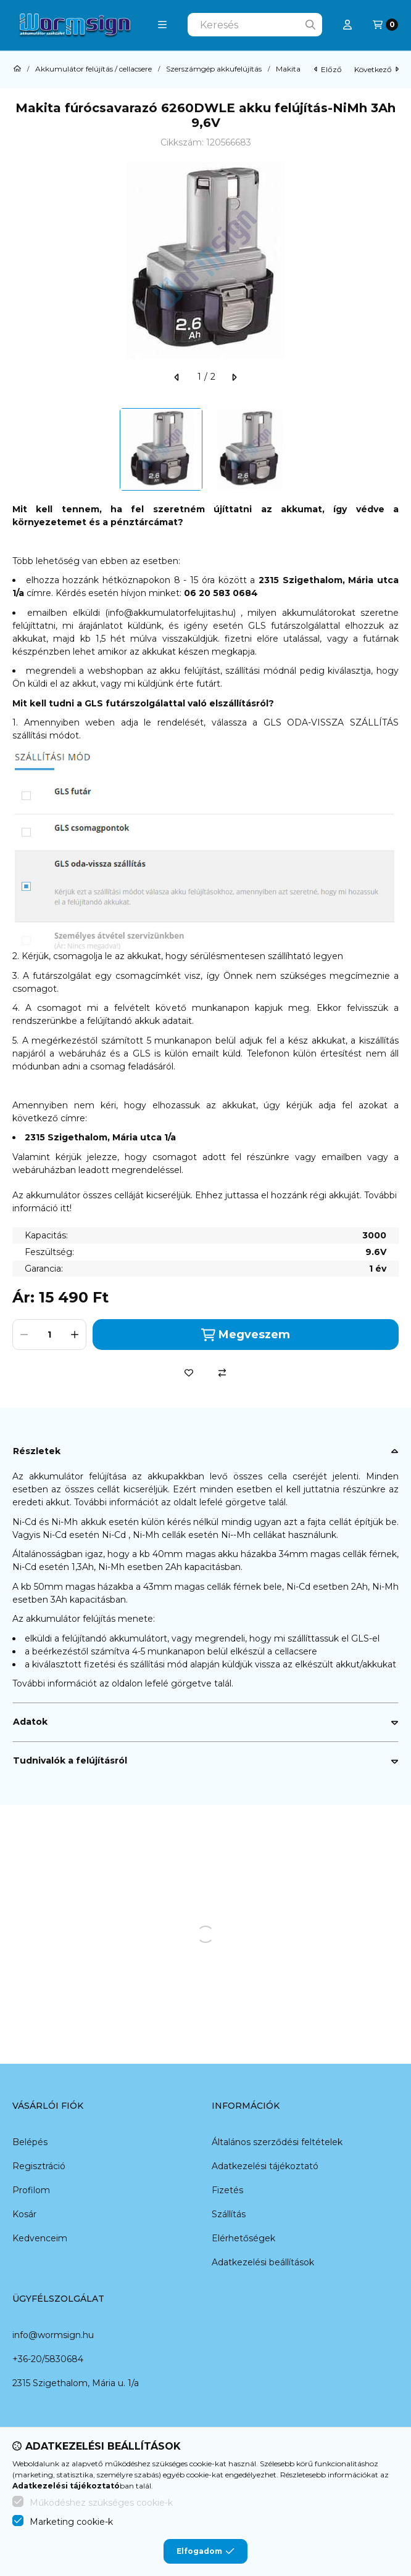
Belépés (30, 2142)
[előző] (177, 377)
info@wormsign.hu (53, 2335)
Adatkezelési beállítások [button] (263, 2262)
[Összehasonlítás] (222, 1372)
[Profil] (347, 24)
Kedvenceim (39, 2238)
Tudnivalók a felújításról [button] (70, 1760)
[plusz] (75, 1334)
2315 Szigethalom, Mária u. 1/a (75, 2383)
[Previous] (18, 449)
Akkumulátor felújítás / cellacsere (93, 69)
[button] (162, 24)
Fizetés (227, 2190)
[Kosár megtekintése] (385, 24)
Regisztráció (38, 2166)
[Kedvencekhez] (188, 1372)
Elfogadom (205, 2551)
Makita (288, 69)
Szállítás (229, 2214)
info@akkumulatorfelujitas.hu (170, 612)
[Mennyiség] (49, 1334)
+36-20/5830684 (47, 2359)
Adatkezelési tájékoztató (265, 2166)
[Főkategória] (17, 69)
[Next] (392, 449)
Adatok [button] (30, 1721)
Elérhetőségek (243, 2238)
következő (376, 69)
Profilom (31, 2190)
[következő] (234, 377)
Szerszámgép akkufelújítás (214, 69)
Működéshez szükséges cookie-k (101, 2502)
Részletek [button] (36, 1451)
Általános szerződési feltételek (277, 2142)
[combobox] (255, 24)
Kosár (24, 2214)
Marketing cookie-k (71, 2521)
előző (328, 69)
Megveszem (245, 1335)
